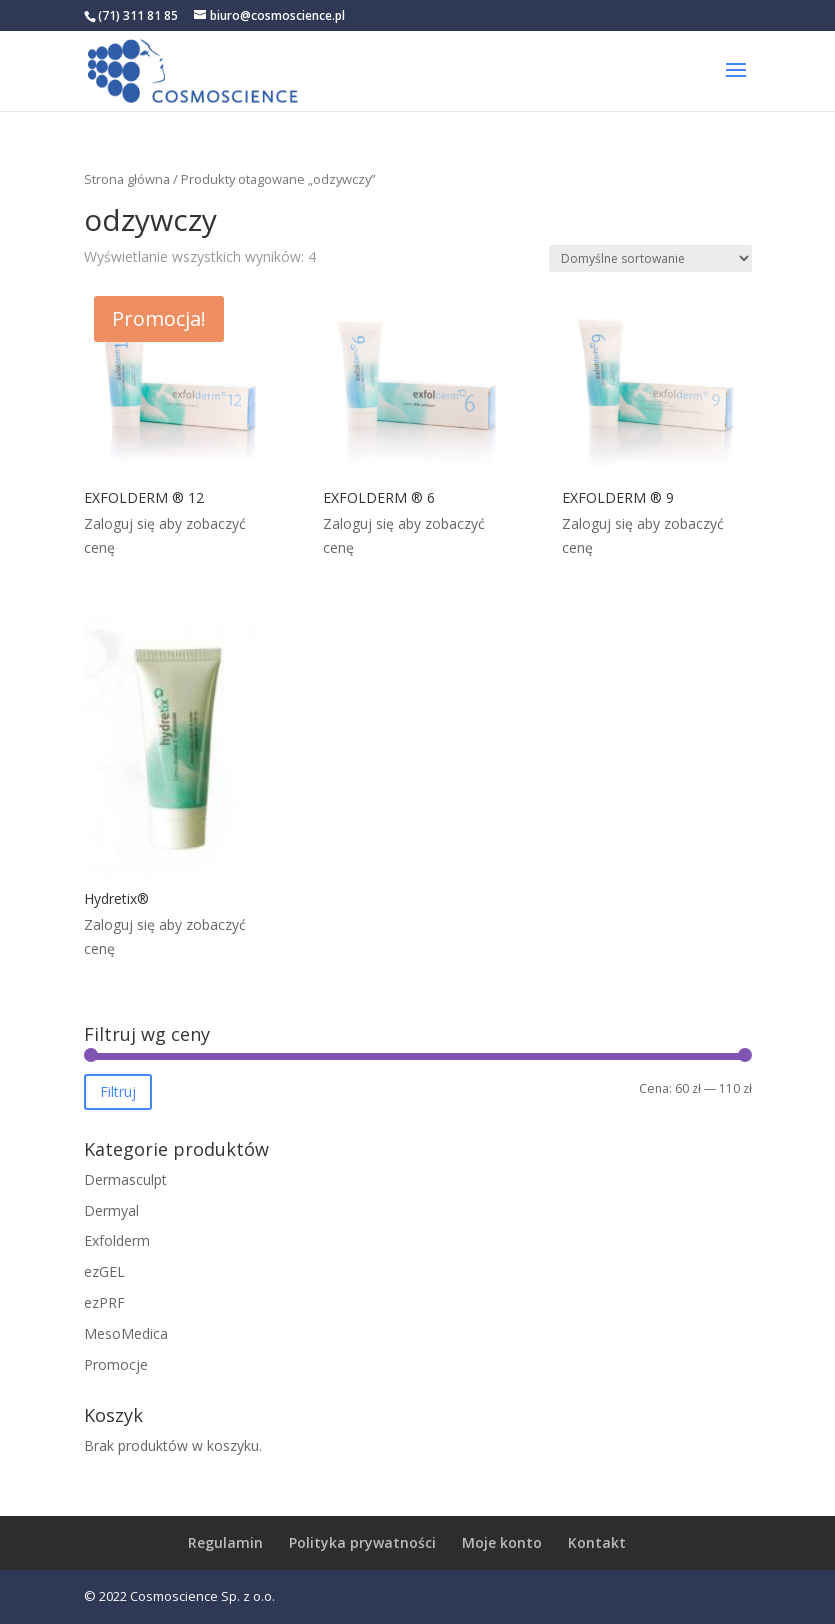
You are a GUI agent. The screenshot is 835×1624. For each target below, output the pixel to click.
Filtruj (118, 1091)
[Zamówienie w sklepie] (650, 258)
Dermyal (111, 1210)
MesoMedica (126, 1333)
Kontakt (597, 1542)
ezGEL (104, 1271)
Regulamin (225, 1542)
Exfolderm (117, 1240)
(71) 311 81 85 (138, 15)
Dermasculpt (125, 1179)
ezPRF (104, 1302)
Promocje (116, 1364)
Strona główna (127, 179)
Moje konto (502, 1542)
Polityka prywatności (362, 1542)
